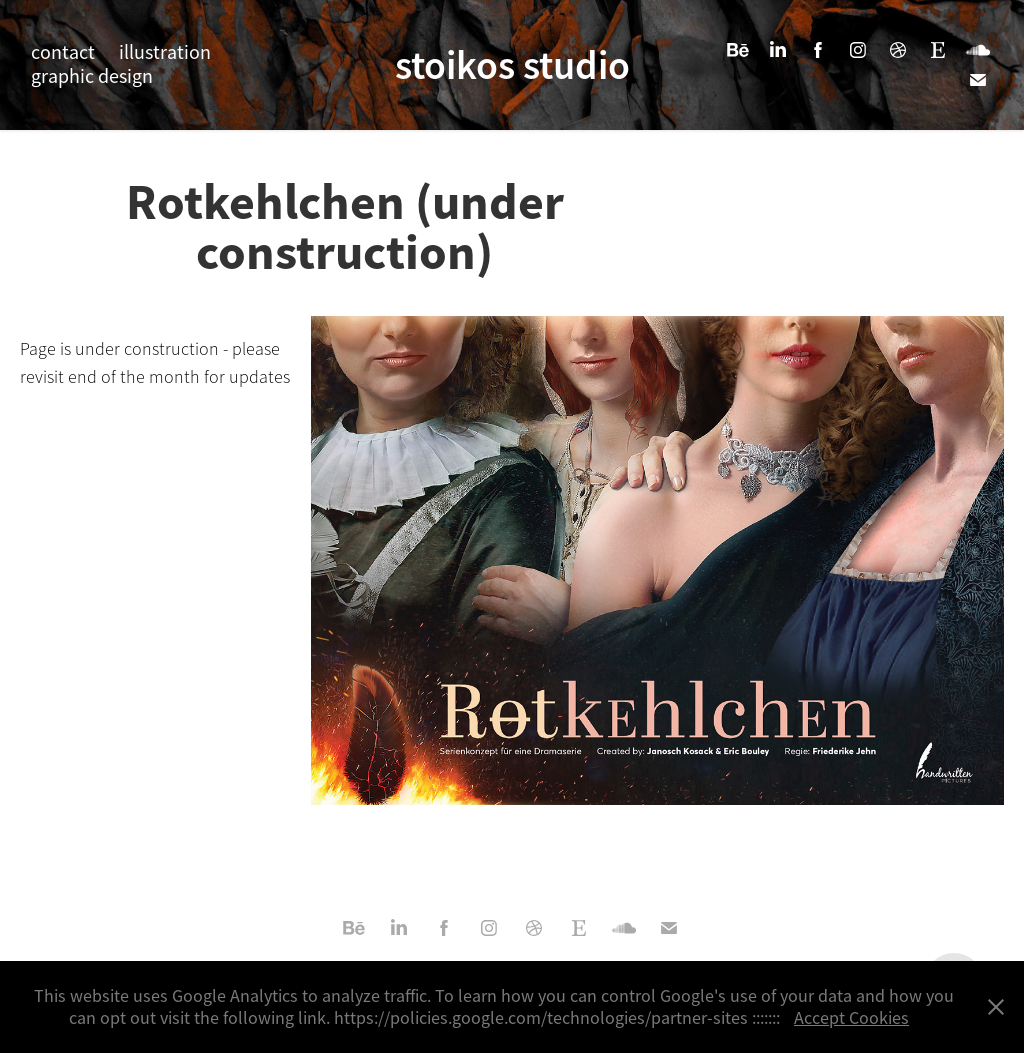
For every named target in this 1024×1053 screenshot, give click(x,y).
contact (63, 52)
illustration (165, 52)
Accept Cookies (851, 1018)
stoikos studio (512, 65)
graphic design (92, 76)
